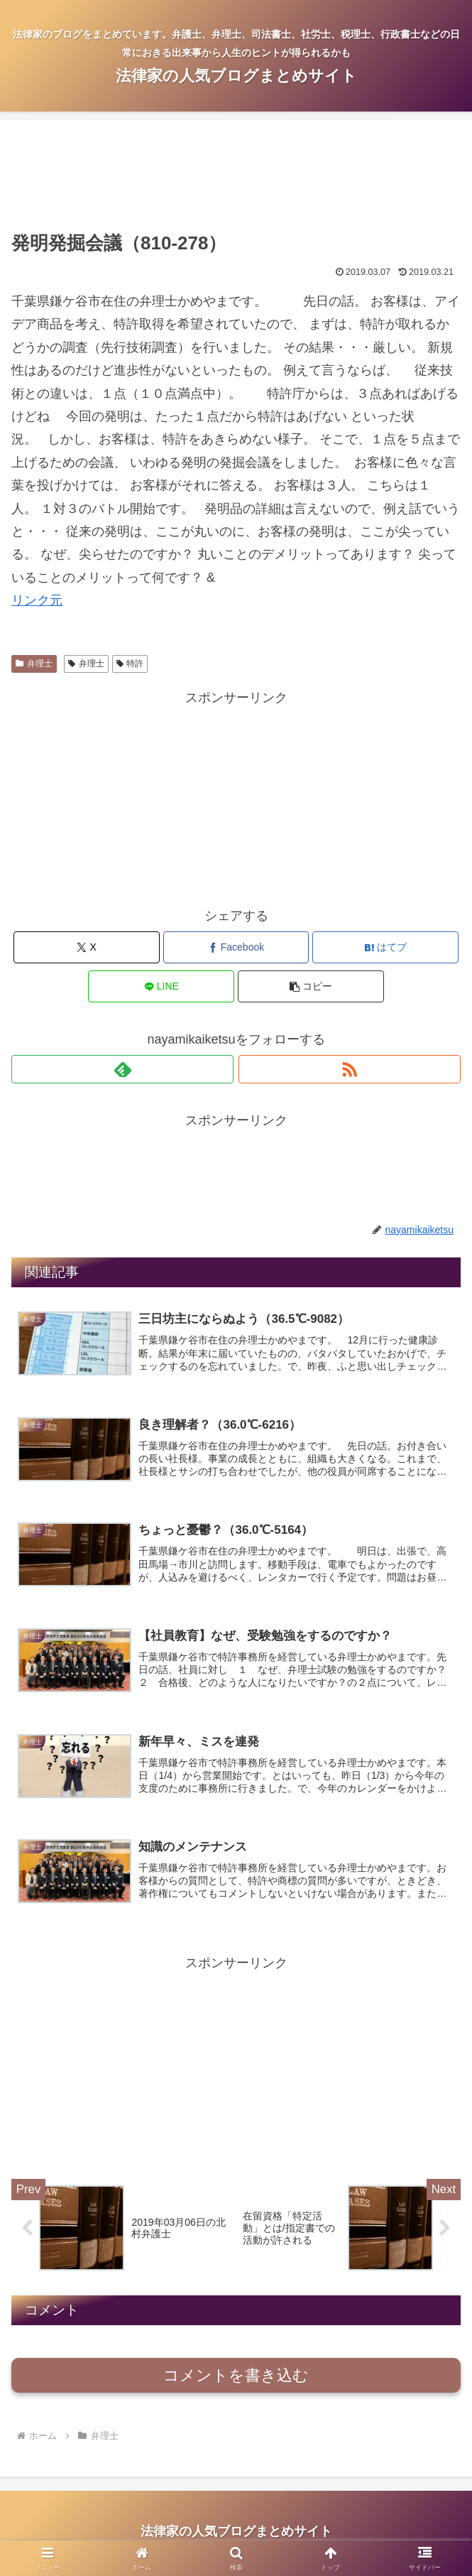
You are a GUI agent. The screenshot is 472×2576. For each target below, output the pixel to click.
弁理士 (34, 664)
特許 (130, 664)
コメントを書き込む (236, 2379)
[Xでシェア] (86, 947)
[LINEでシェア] (161, 986)
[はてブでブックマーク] (385, 947)
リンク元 (36, 600)
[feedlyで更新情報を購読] (122, 1069)
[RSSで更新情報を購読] (349, 1069)
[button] (311, 986)
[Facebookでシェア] (236, 947)
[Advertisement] (236, 178)
